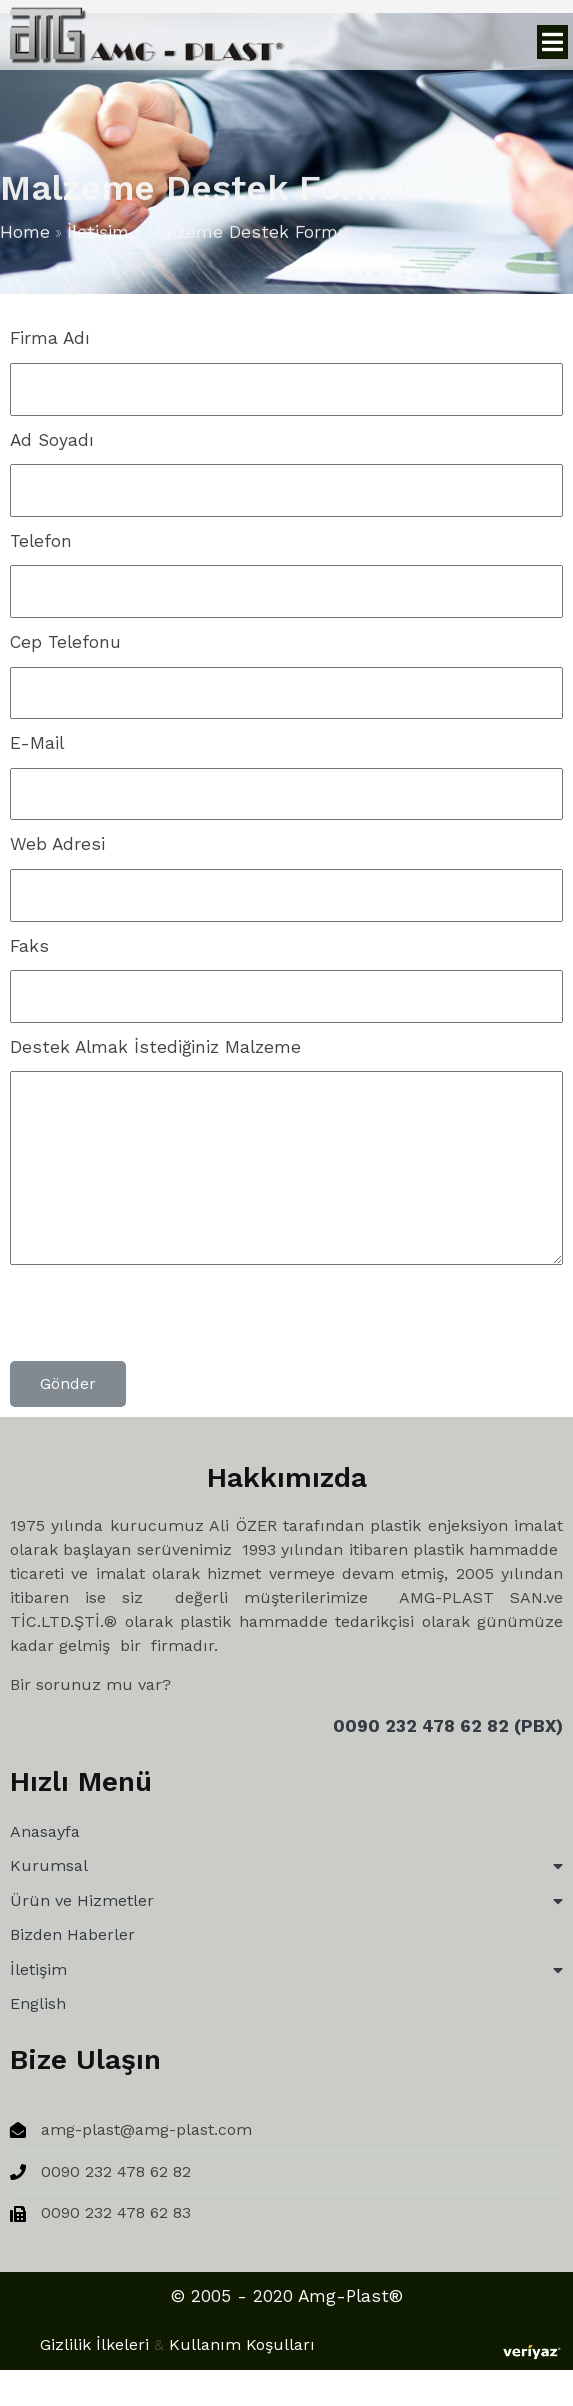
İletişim (98, 235)
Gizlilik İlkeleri (383, 2294)
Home (25, 235)
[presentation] (162, 1322)
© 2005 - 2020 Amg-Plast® (143, 2307)
